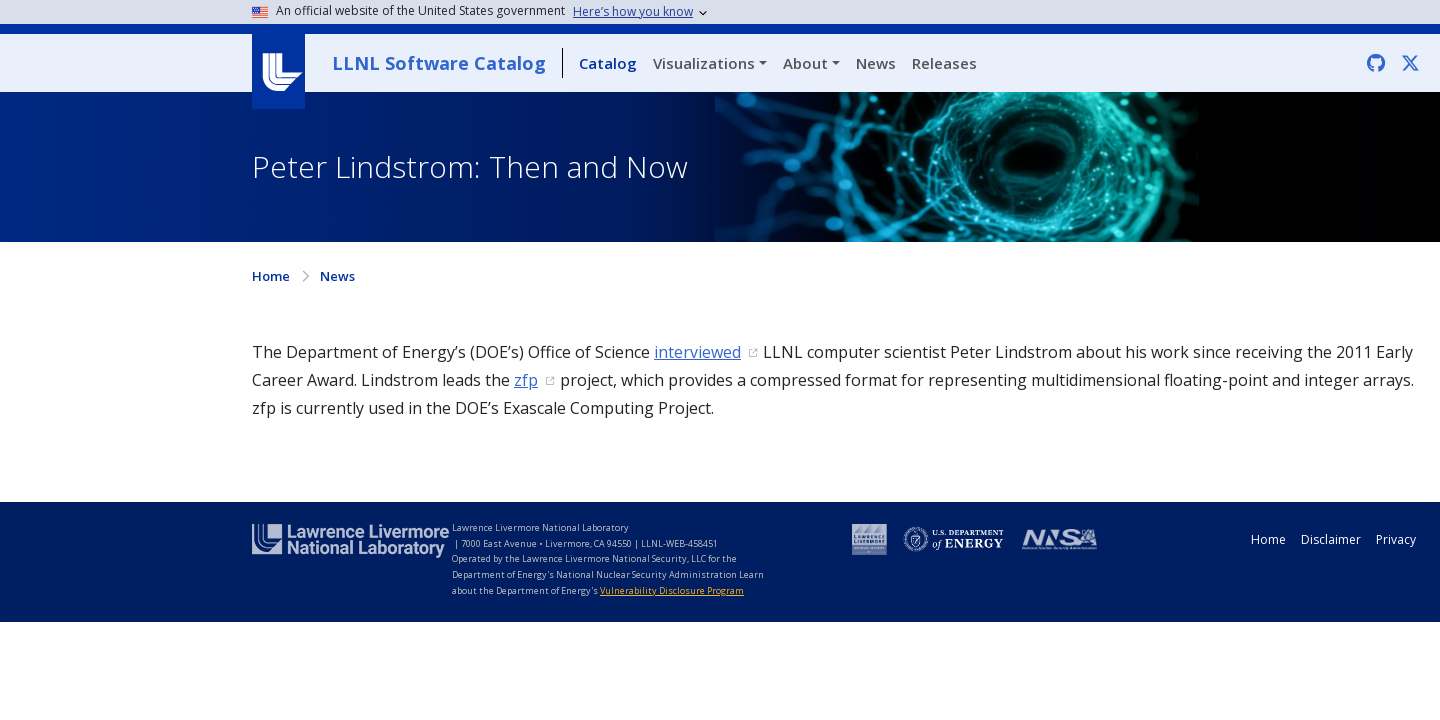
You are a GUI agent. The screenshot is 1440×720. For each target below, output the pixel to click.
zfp (526, 380)
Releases (944, 63)
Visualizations (704, 63)
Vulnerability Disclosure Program (672, 590)
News (876, 63)
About (805, 63)
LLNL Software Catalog (439, 63)
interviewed (697, 352)
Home (271, 276)
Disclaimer (1331, 539)
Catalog (608, 63)
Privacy (1396, 539)
